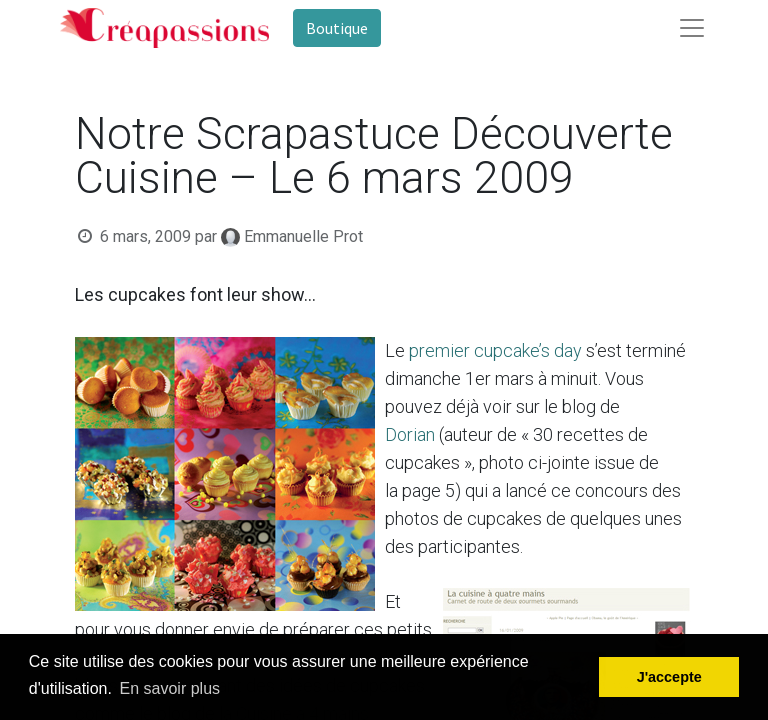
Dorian (410, 434)
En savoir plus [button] (170, 688)
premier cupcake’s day (495, 350)
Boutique (337, 28)
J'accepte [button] (669, 677)
